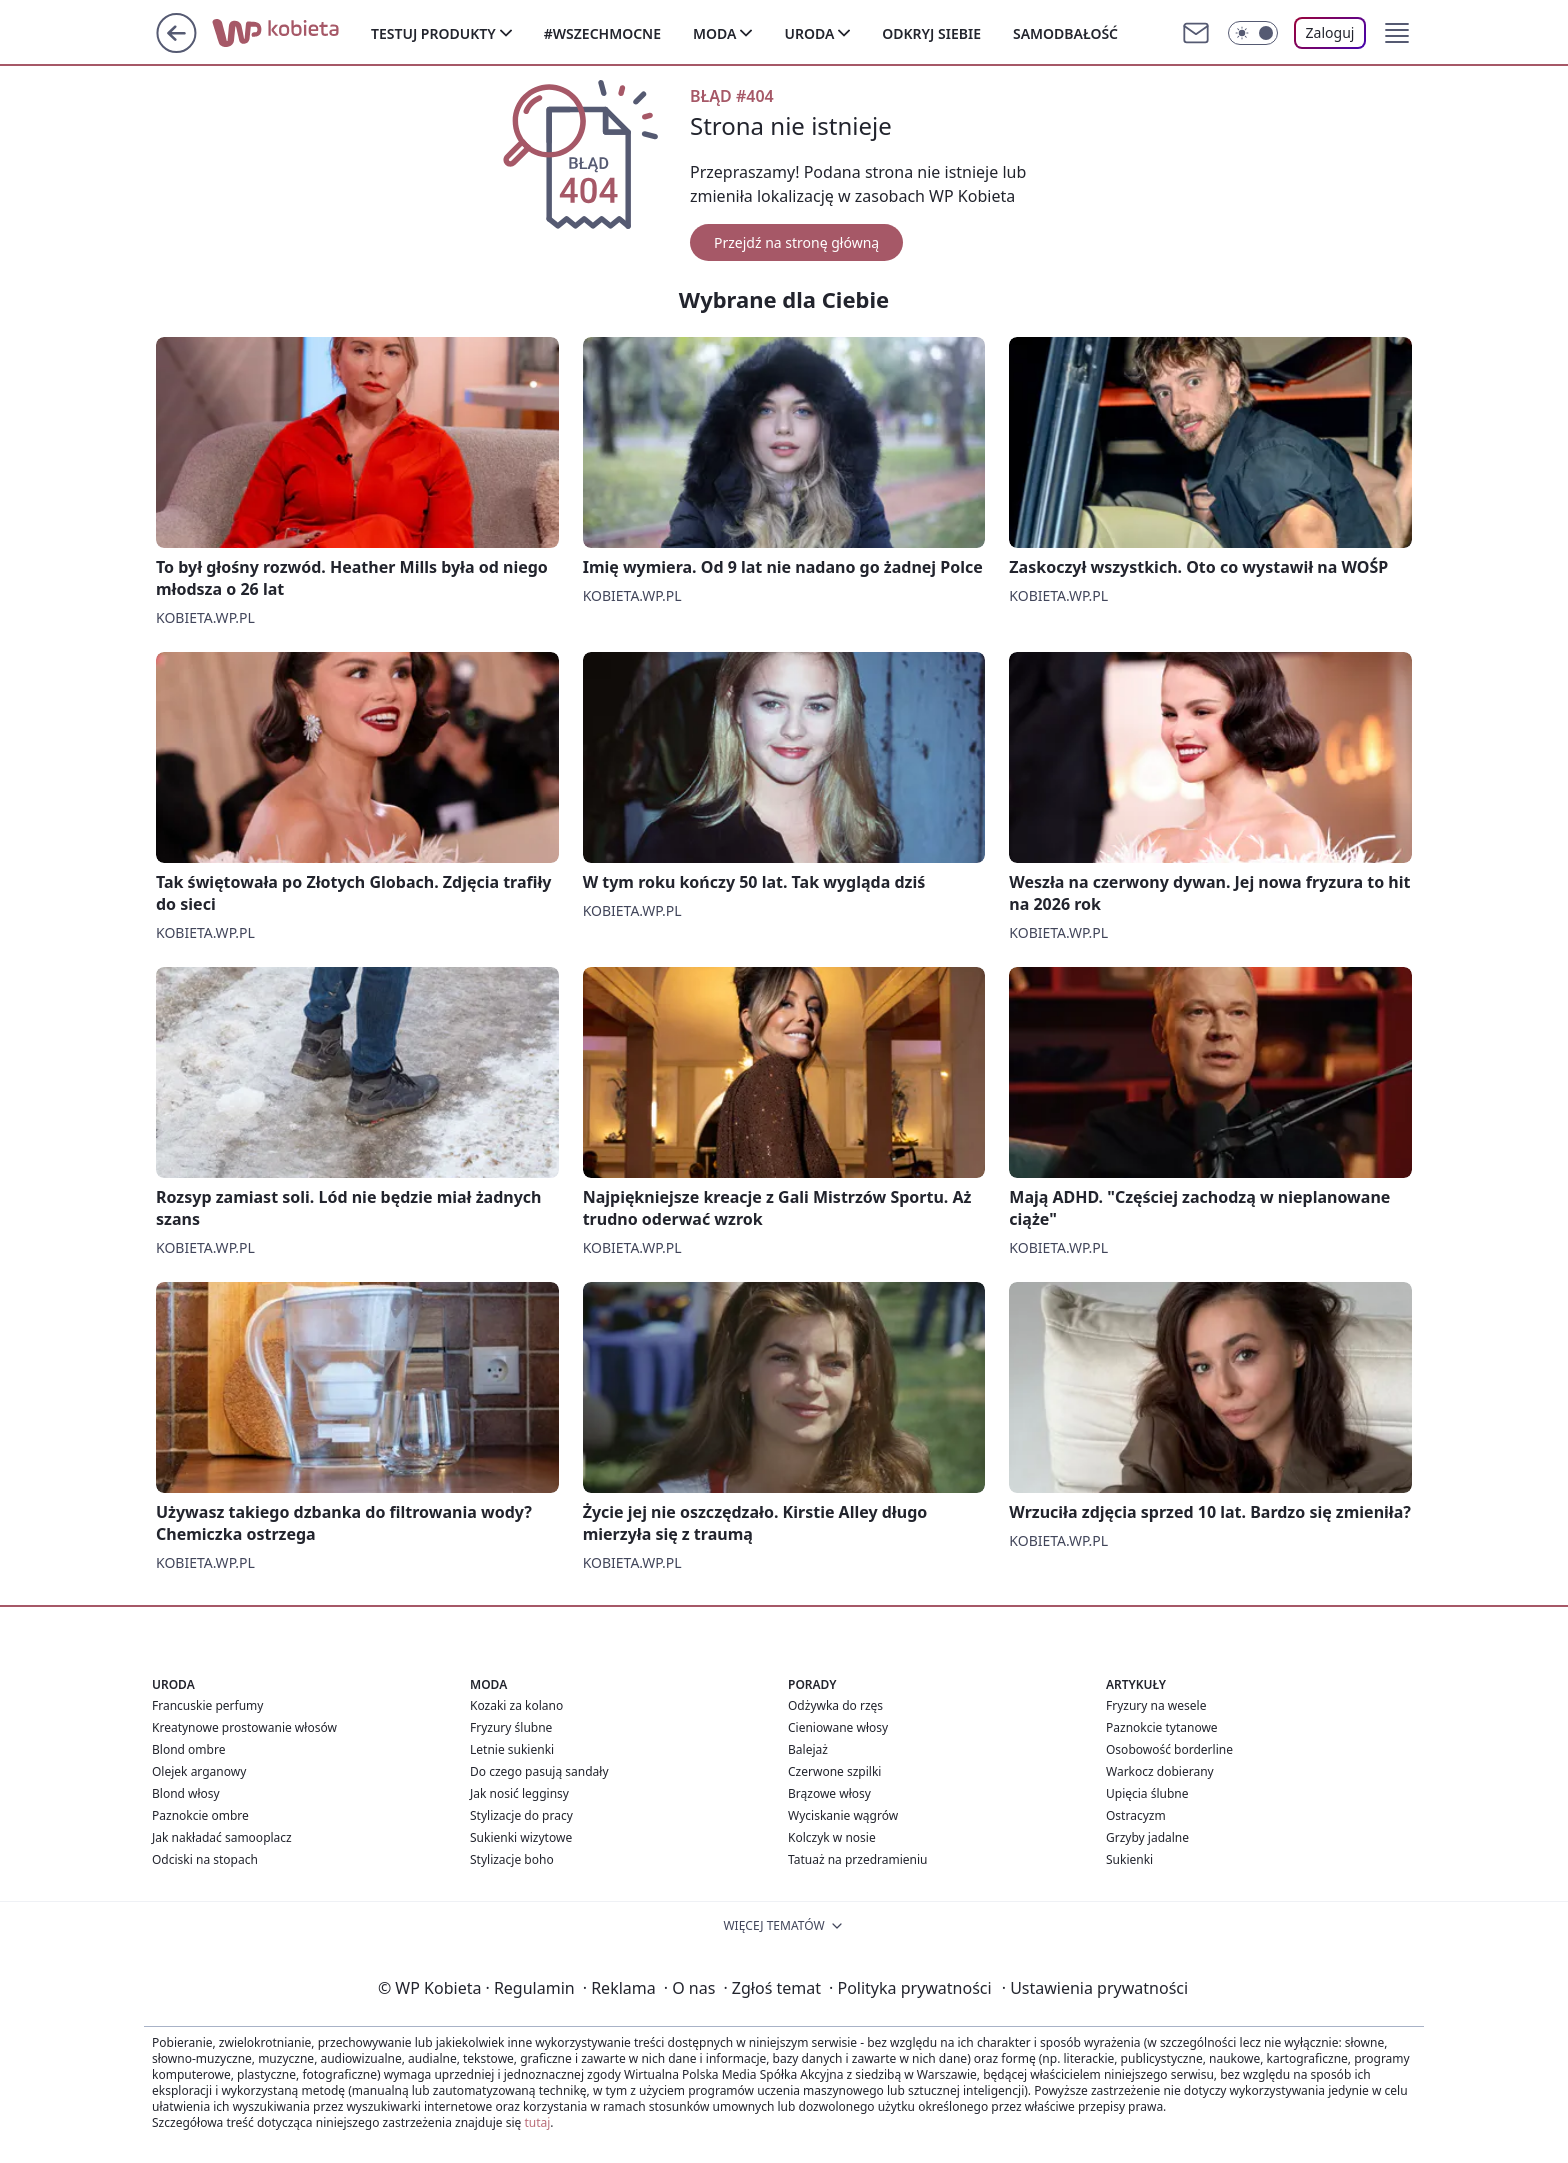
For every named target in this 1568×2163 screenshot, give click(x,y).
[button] (1397, 33)
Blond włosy (186, 1793)
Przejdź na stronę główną (796, 242)
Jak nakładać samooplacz (222, 1837)
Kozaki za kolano (516, 1705)
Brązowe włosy (829, 1793)
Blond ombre (188, 1749)
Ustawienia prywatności (1095, 1988)
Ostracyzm (1136, 1815)
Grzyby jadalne (1147, 1837)
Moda (714, 33)
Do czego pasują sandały (539, 1771)
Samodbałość (1065, 33)
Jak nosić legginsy (519, 1793)
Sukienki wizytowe (521, 1837)
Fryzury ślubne (511, 1727)
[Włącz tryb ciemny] (1253, 33)
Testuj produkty (433, 33)
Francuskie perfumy (207, 1705)
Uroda (809, 33)
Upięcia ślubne (1147, 1793)
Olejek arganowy (199, 1771)
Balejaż (808, 1749)
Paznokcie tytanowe (1162, 1727)
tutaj (537, 2122)
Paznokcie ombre (200, 1815)
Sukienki (1129, 1859)
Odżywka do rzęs (835, 1705)
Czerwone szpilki (834, 1771)
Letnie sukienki (512, 1749)
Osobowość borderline (1169, 1749)
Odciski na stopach (205, 1859)
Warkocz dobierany (1160, 1771)
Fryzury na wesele (1156, 1705)
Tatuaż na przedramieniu (858, 1859)
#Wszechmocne (602, 33)
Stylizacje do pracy (521, 1815)
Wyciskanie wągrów (843, 1815)
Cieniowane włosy (838, 1727)
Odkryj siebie (931, 33)
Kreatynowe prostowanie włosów (244, 1727)
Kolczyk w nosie (832, 1837)
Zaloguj (1330, 32)
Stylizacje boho (512, 1859)
